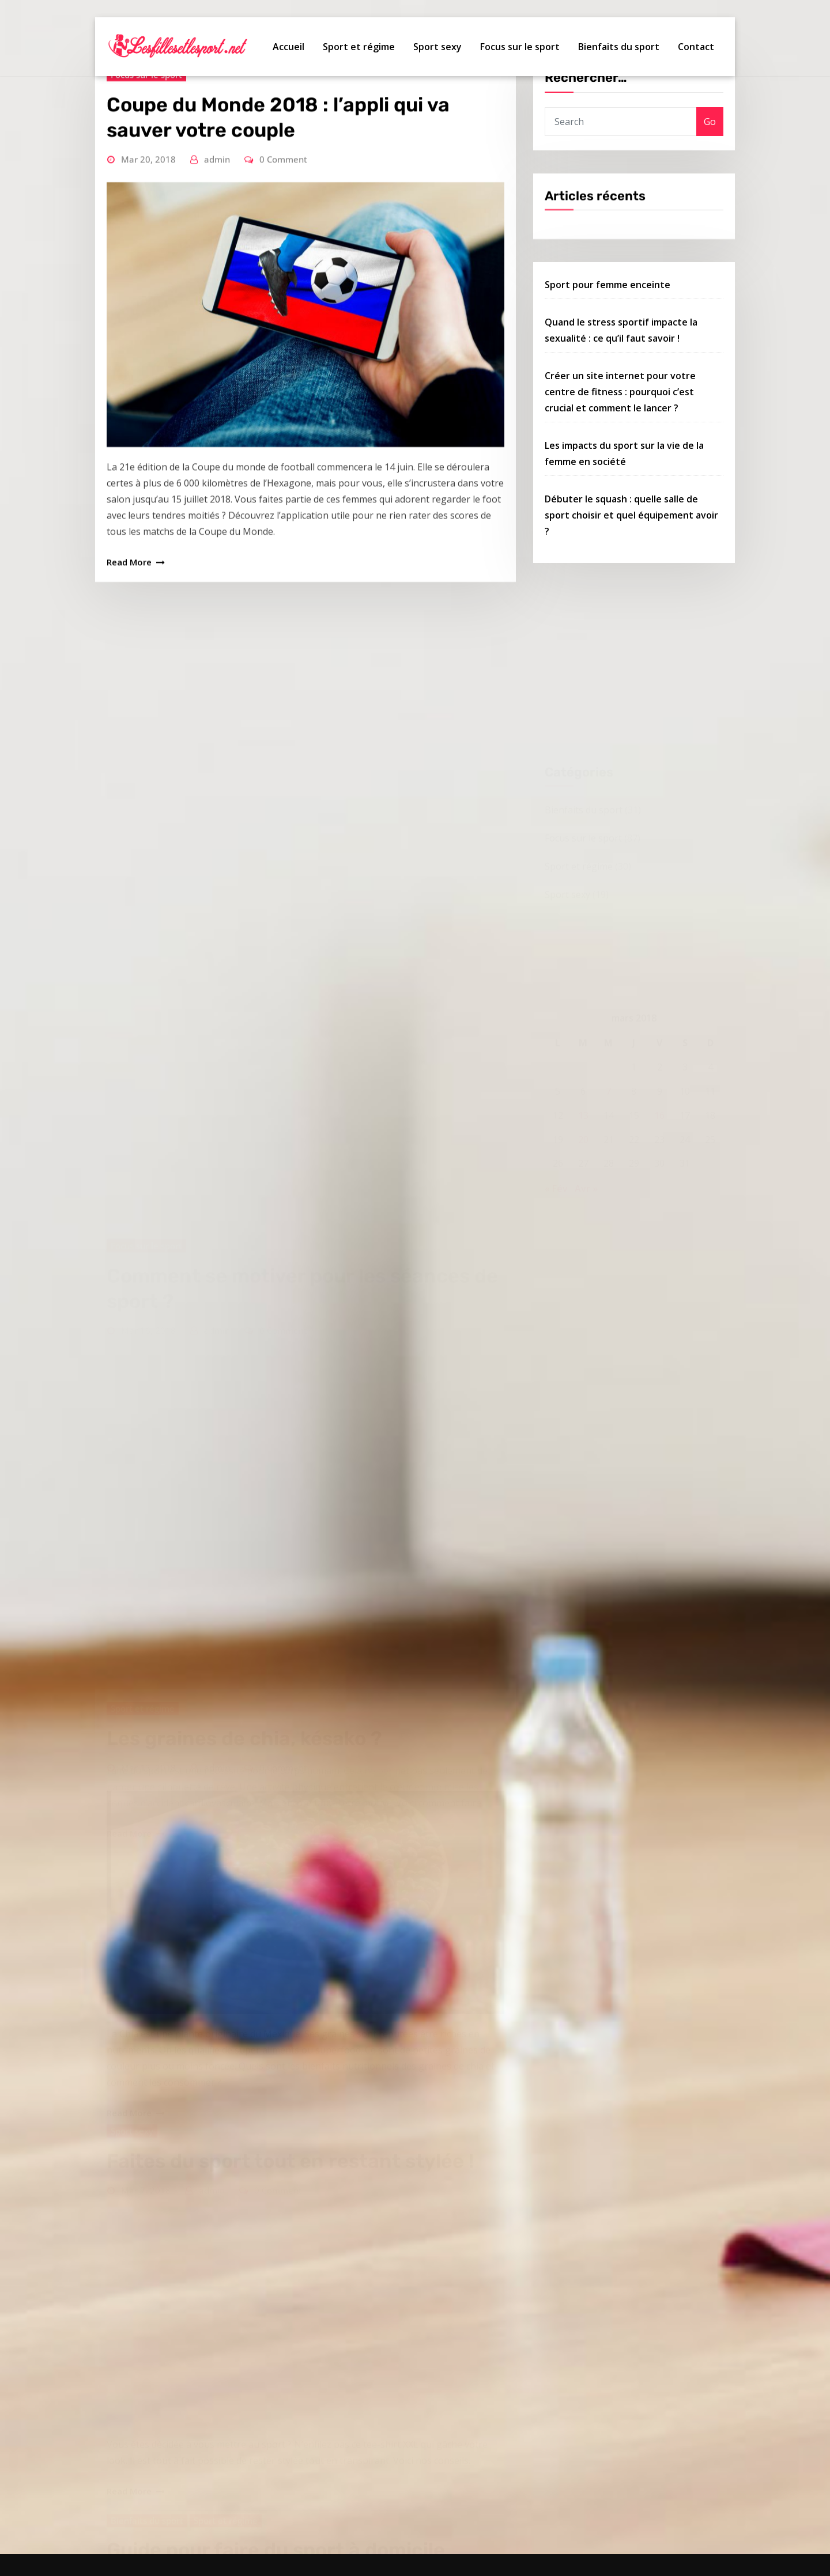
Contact (696, 46)
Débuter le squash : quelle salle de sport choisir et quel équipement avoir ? (631, 569)
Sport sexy (437, 46)
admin (217, 254)
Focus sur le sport (520, 46)
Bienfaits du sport (618, 46)
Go (710, 138)
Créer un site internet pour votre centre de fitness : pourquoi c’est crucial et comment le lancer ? (620, 446)
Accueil (288, 46)
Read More (129, 657)
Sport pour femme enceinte (607, 339)
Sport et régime (359, 46)
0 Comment (283, 254)
